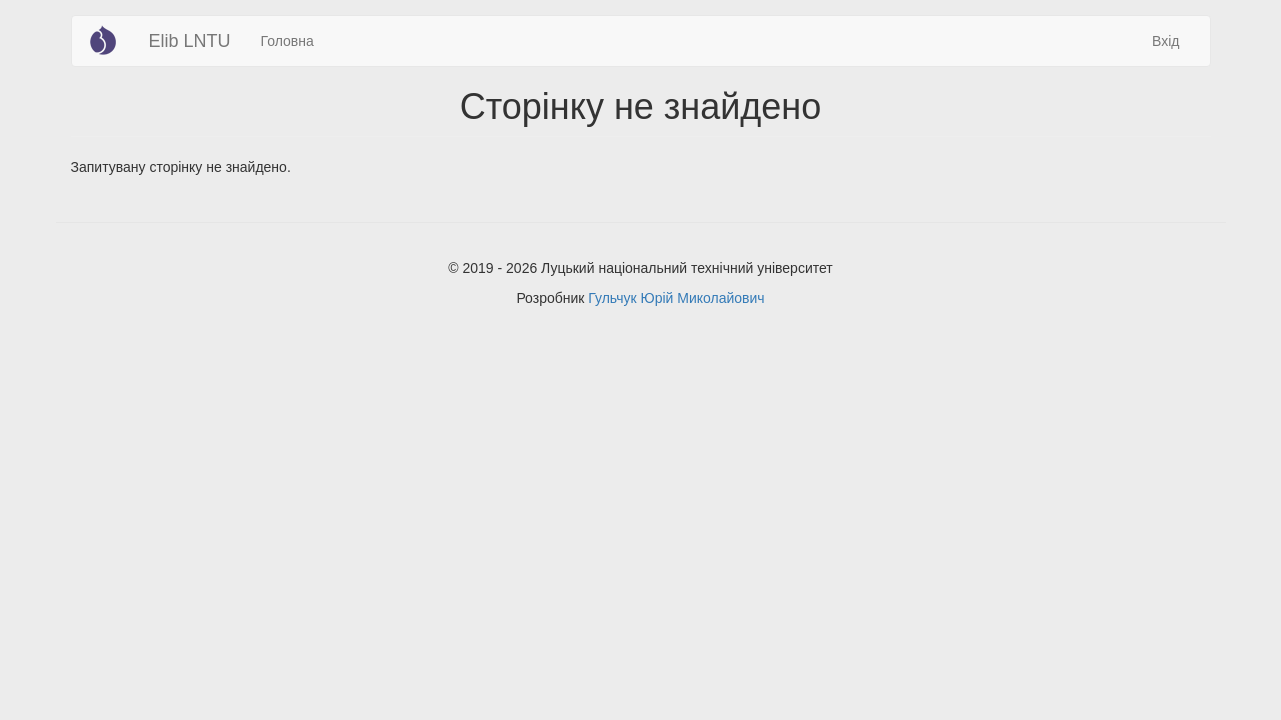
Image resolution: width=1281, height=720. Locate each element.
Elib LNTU (190, 41)
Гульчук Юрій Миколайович (676, 298)
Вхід (1165, 41)
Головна (287, 41)
